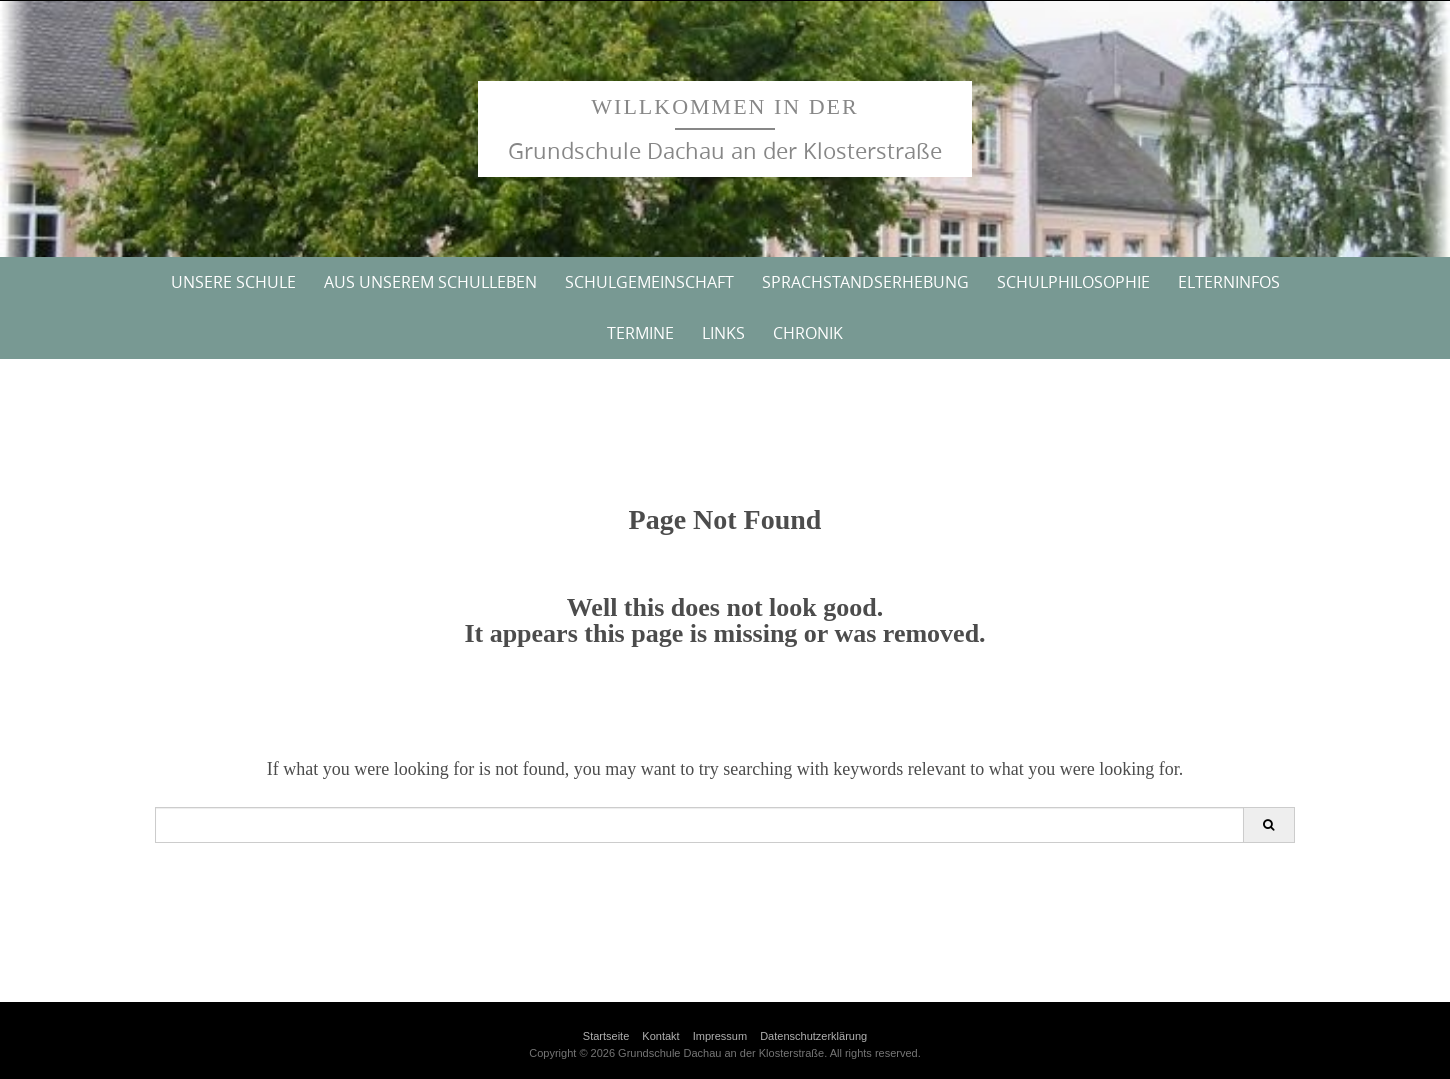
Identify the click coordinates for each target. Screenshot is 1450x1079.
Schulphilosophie (1073, 282)
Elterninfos (1229, 282)
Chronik (808, 333)
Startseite (606, 1036)
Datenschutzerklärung (813, 1036)
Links (723, 333)
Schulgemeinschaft (649, 282)
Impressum (720, 1036)
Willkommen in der (724, 106)
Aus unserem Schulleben (430, 282)
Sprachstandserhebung (865, 282)
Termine (640, 333)
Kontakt (660, 1036)
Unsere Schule (233, 282)
